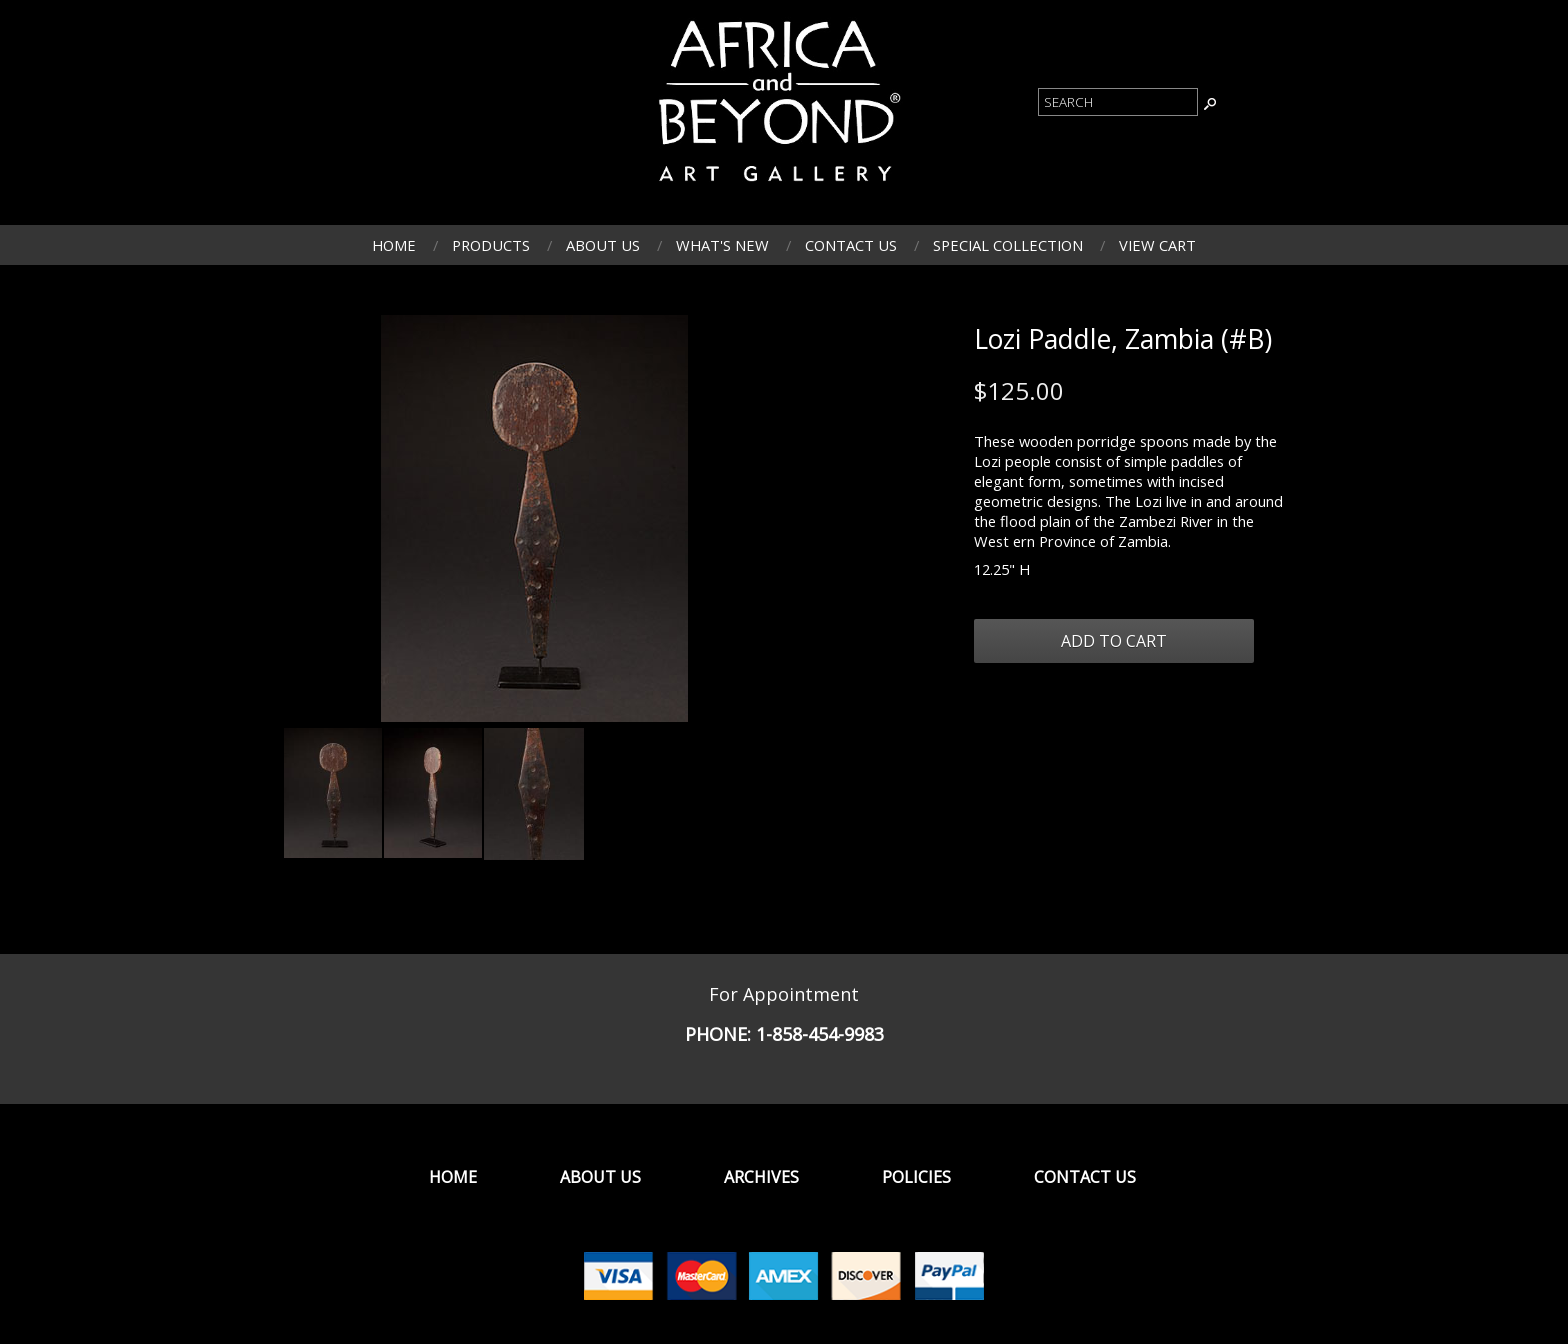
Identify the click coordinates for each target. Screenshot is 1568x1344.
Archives (761, 1177)
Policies (916, 1177)
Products (491, 245)
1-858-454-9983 (820, 1034)
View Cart (1157, 245)
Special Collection (1008, 245)
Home (394, 245)
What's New (722, 245)
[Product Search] (1118, 102)
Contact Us (851, 245)
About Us (603, 245)
